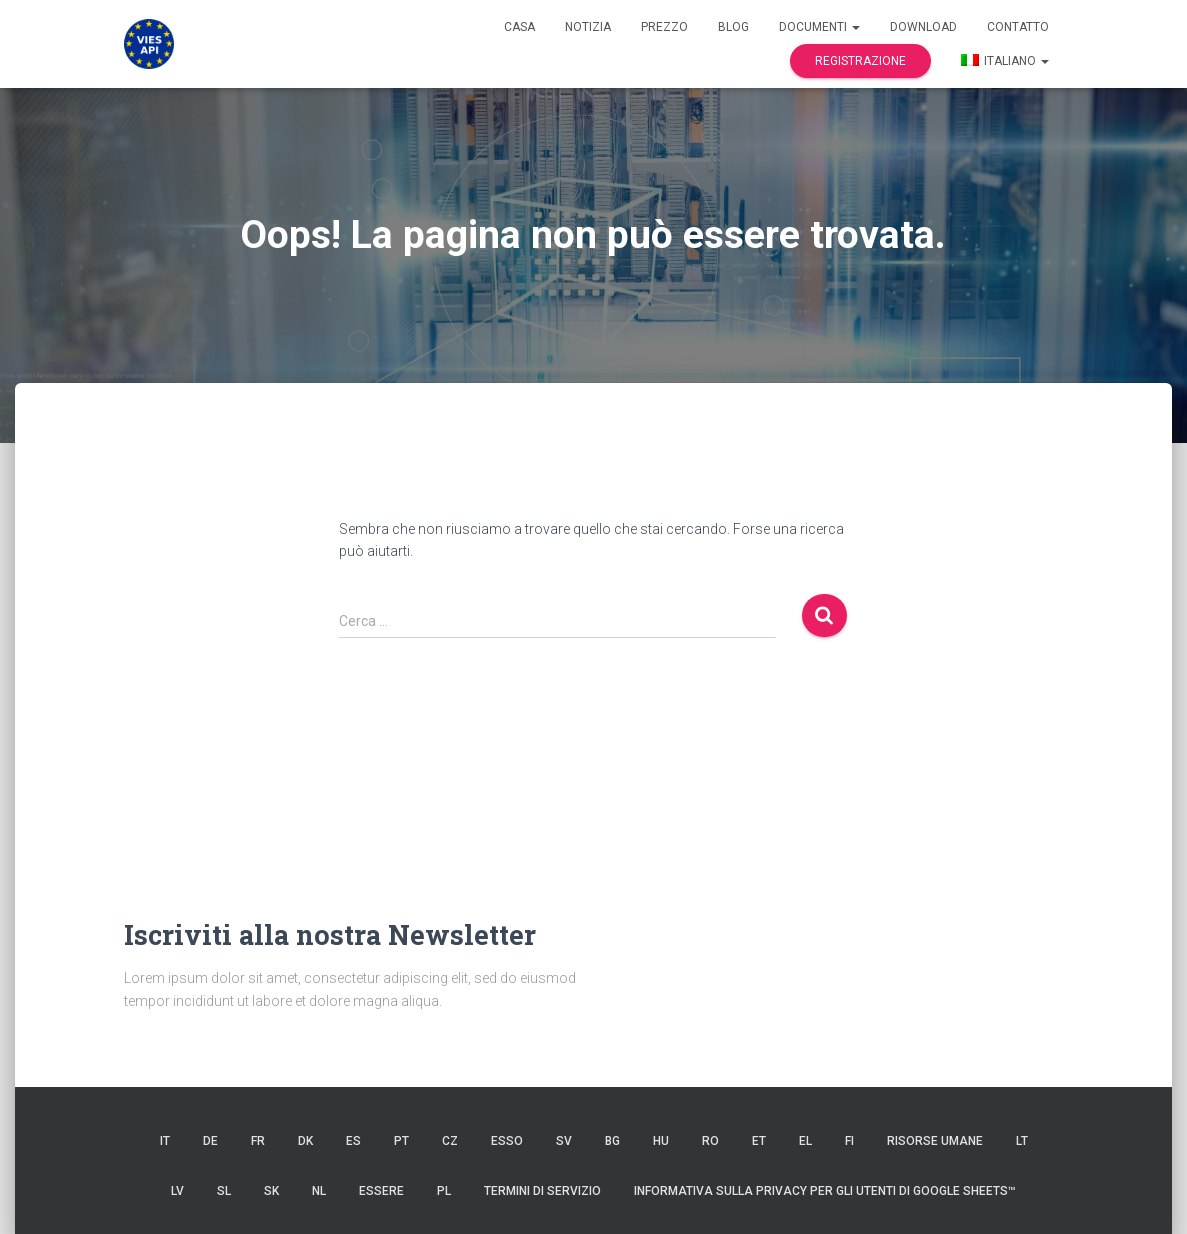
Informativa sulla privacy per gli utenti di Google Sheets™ (825, 1191)
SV (564, 1141)
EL (805, 1141)
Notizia (588, 27)
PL (444, 1191)
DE (210, 1141)
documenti (819, 27)
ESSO (507, 1141)
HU (661, 1141)
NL (319, 1191)
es (353, 1141)
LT (1022, 1141)
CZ (450, 1141)
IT (165, 1141)
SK (271, 1191)
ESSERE (381, 1191)
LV (177, 1191)
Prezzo (664, 27)
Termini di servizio (542, 1191)
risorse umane (935, 1141)
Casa (519, 27)
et (759, 1141)
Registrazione (860, 61)
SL (224, 1191)
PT (401, 1141)
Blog (733, 27)
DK (305, 1141)
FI (849, 1141)
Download (923, 27)
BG (612, 1141)
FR (258, 1141)
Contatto (1018, 27)
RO (710, 1141)
